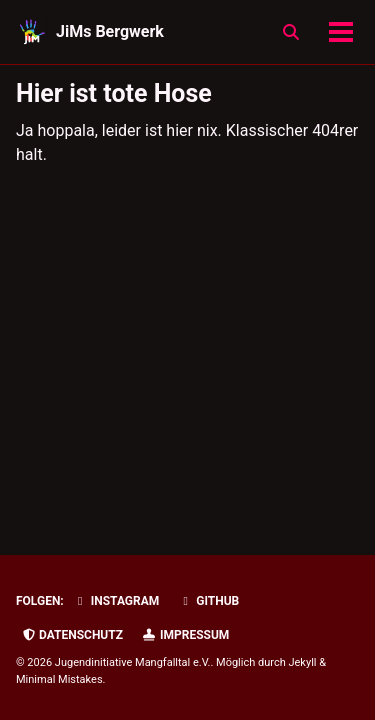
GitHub (208, 601)
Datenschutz (72, 635)
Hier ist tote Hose (114, 93)
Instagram (116, 601)
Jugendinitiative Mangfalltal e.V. (133, 662)
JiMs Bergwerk (110, 31)
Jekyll (302, 662)
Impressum (185, 635)
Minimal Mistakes (59, 679)
